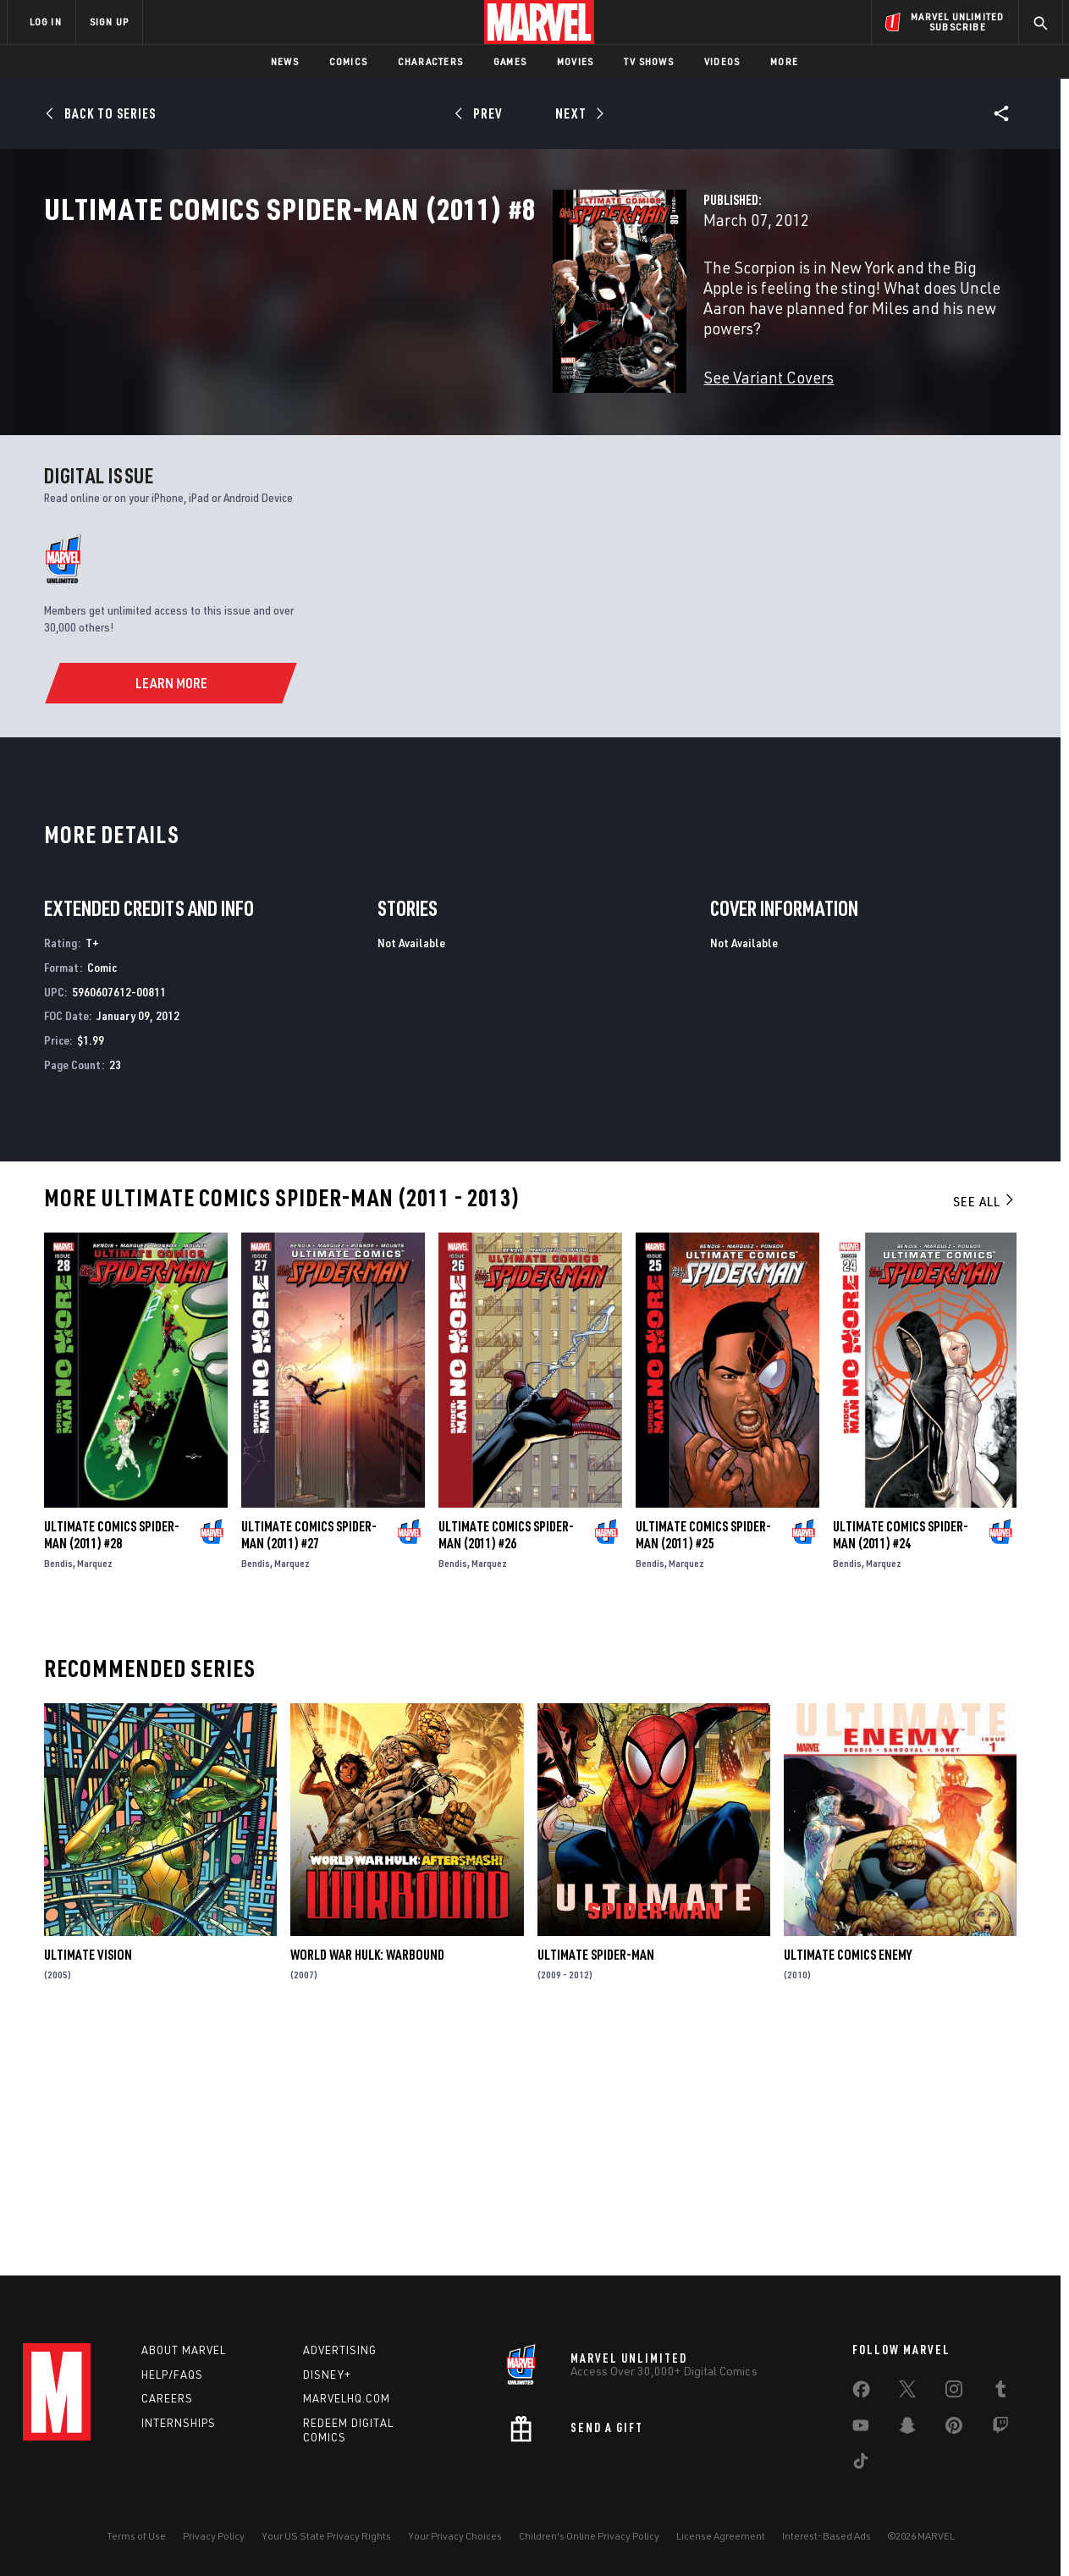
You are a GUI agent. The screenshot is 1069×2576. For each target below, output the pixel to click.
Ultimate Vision (88, 2186)
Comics (348, 61)
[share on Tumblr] (1000, 2392)
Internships (178, 2423)
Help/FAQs (172, 2374)
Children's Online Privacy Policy (589, 2535)
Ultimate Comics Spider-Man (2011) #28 (111, 1767)
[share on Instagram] (953, 2392)
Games (509, 61)
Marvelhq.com (346, 2398)
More (784, 61)
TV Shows (649, 61)
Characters (430, 61)
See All (984, 1433)
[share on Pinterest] (953, 2428)
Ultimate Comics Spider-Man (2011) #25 (703, 1767)
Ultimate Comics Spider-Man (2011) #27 (309, 1767)
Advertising (340, 2350)
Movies (575, 61)
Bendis (58, 1795)
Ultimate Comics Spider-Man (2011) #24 (900, 1767)
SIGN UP (109, 21)
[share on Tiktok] (860, 2464)
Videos (722, 61)
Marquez (95, 1795)
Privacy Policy (214, 2535)
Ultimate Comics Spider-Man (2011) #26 (506, 1767)
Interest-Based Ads (826, 2535)
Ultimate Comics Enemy (848, 2186)
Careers (167, 2398)
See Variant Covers (413, 411)
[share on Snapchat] (907, 2428)
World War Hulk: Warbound (367, 2186)
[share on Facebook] (861, 2393)
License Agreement (720, 2535)
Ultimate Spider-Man (595, 2186)
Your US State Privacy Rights (326, 2535)
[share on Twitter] (907, 2392)
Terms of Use (136, 2535)
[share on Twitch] (1000, 2428)
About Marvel (183, 2350)
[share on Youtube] (860, 2428)
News (285, 61)
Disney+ (327, 2374)
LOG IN (46, 21)
